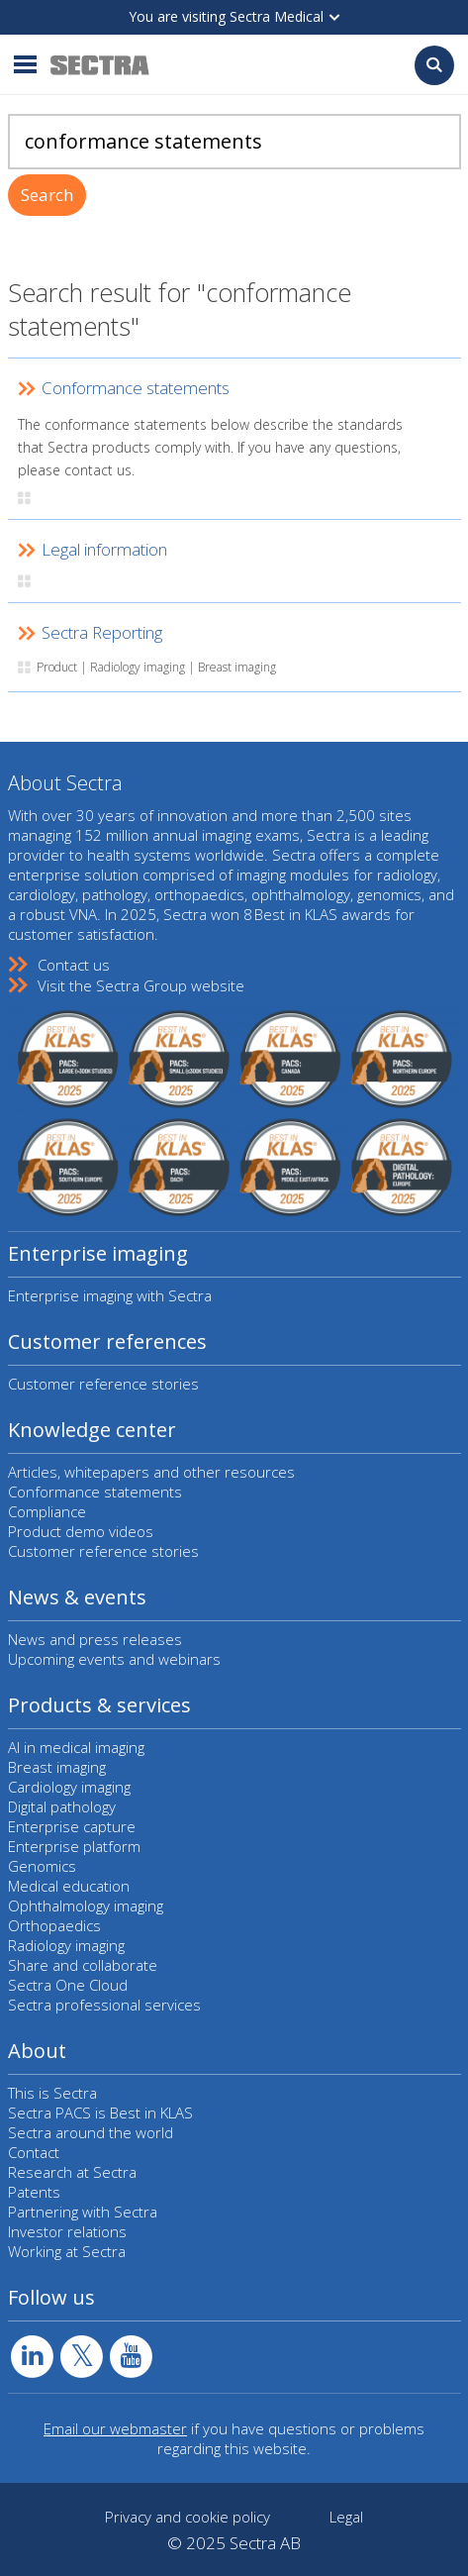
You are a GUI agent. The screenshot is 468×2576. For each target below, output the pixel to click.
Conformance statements (95, 1491)
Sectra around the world (90, 2132)
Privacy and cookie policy (187, 2516)
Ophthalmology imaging (85, 1905)
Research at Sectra (72, 2172)
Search (47, 194)
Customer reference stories (103, 1383)
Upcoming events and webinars (114, 1659)
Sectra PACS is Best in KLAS (100, 2112)
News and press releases (95, 1639)
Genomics (42, 1866)
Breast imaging (57, 1767)
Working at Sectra (67, 2251)
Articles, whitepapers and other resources (151, 1472)
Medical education (69, 1886)
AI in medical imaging (76, 1747)
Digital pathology (62, 1806)
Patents (34, 2192)
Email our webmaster (115, 2428)
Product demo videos (80, 1531)
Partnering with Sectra (82, 2211)
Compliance (47, 1511)
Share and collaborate (82, 1965)
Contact (33, 2152)
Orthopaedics (54, 1925)
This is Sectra (52, 2093)
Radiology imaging (66, 1945)
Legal (346, 2516)
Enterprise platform (74, 1846)
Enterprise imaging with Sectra (110, 1295)
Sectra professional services (104, 2004)
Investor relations (67, 2231)
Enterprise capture (72, 1826)
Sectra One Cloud (68, 1985)
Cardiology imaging (69, 1787)
